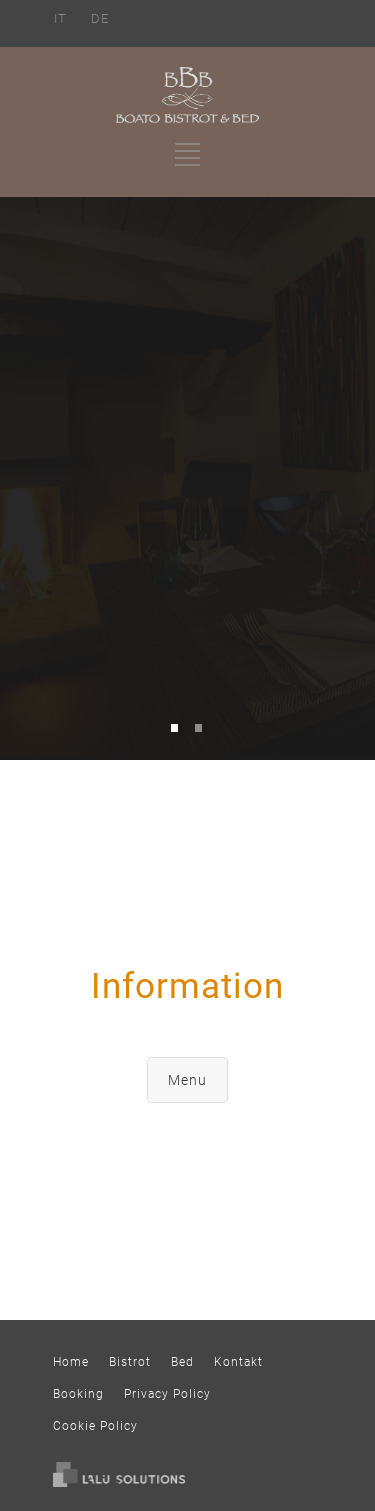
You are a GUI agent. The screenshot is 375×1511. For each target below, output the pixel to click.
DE (100, 18)
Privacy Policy (167, 1394)
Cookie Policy (95, 1426)
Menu (187, 1080)
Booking (78, 1394)
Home (71, 1362)
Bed (182, 1362)
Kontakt (238, 1362)
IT (60, 18)
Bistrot (130, 1362)
